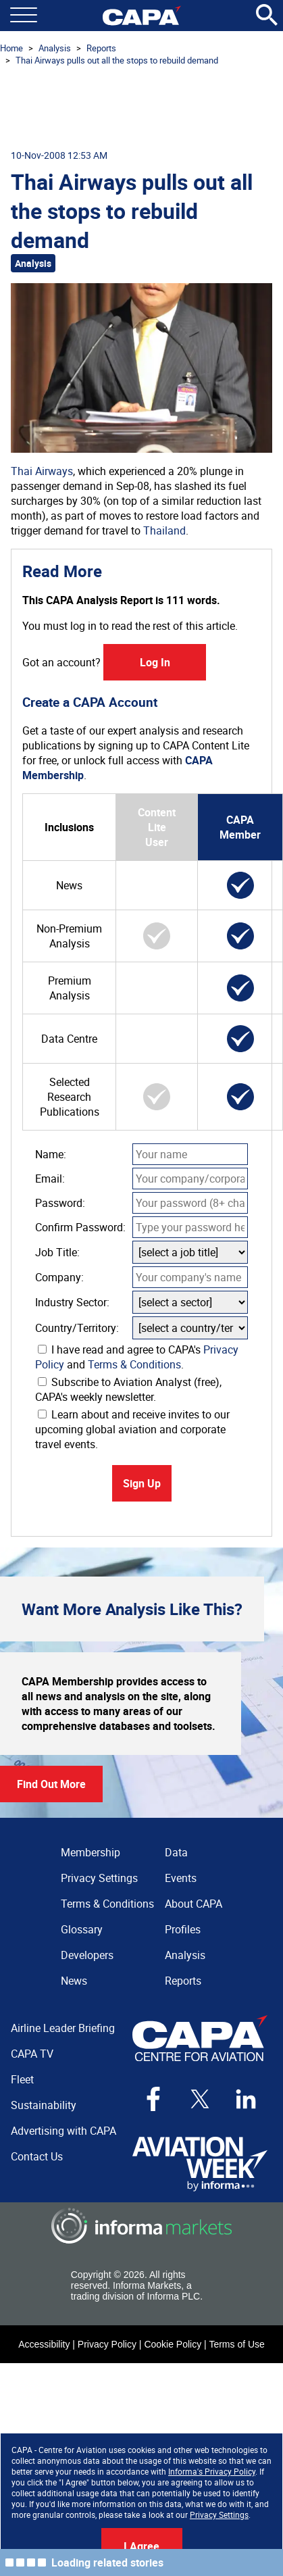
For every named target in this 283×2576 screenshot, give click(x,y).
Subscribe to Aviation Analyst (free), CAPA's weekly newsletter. (128, 1389)
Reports (101, 48)
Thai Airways (42, 471)
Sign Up (142, 1483)
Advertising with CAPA (63, 2130)
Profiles (183, 1929)
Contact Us (37, 2156)
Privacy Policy (107, 2344)
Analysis (54, 48)
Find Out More (51, 1784)
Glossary (82, 1929)
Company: (59, 1277)
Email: (50, 1178)
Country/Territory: (77, 1327)
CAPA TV (32, 2053)
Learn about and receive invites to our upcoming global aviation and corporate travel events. (132, 1429)
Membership (90, 1852)
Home (11, 48)
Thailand (164, 530)
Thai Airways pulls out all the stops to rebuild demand (117, 60)
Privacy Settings (219, 2514)
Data (176, 1852)
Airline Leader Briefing (63, 2028)
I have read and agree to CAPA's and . (136, 1357)
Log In (155, 662)
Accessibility (44, 2344)
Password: (60, 1202)
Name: (50, 1154)
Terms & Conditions (134, 1364)
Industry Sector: (72, 1302)
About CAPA (193, 1903)
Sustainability (43, 2105)
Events (181, 1878)
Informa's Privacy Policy (211, 2471)
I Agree (141, 2546)
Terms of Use (236, 2344)
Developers (87, 1955)
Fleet (22, 2079)
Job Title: (57, 1252)
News (74, 1980)
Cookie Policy (172, 2344)
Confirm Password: (80, 1227)
